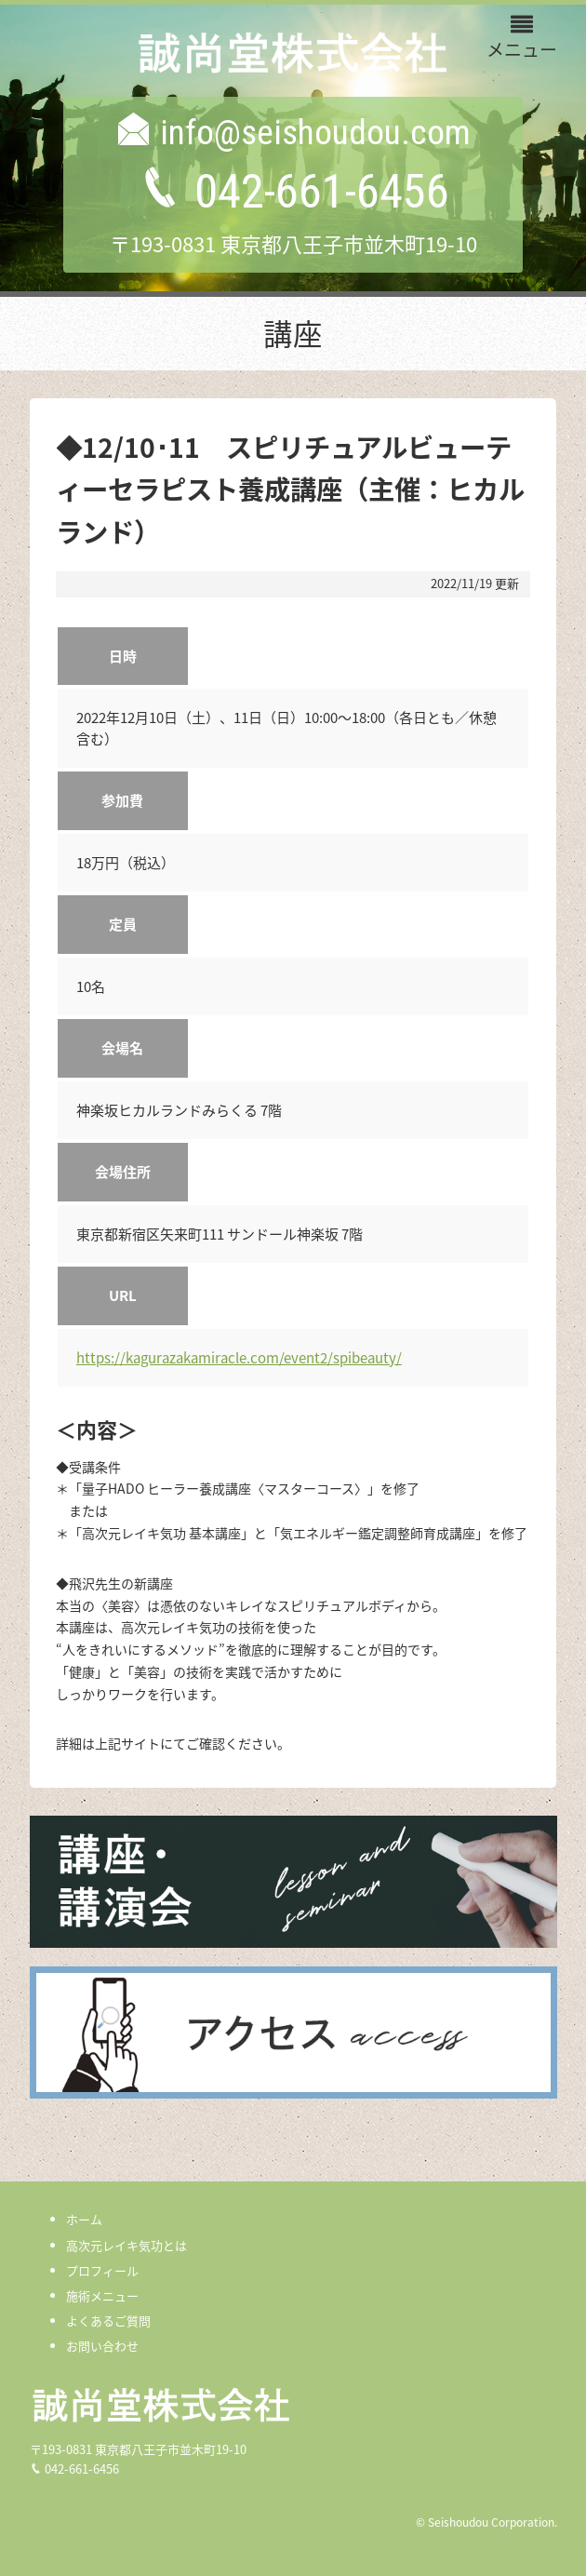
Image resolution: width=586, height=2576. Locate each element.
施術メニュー (102, 2295)
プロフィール (102, 2270)
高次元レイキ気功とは (126, 2245)
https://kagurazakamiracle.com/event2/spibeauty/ (239, 1358)
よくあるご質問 (108, 2320)
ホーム (84, 2219)
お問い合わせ (102, 2346)
